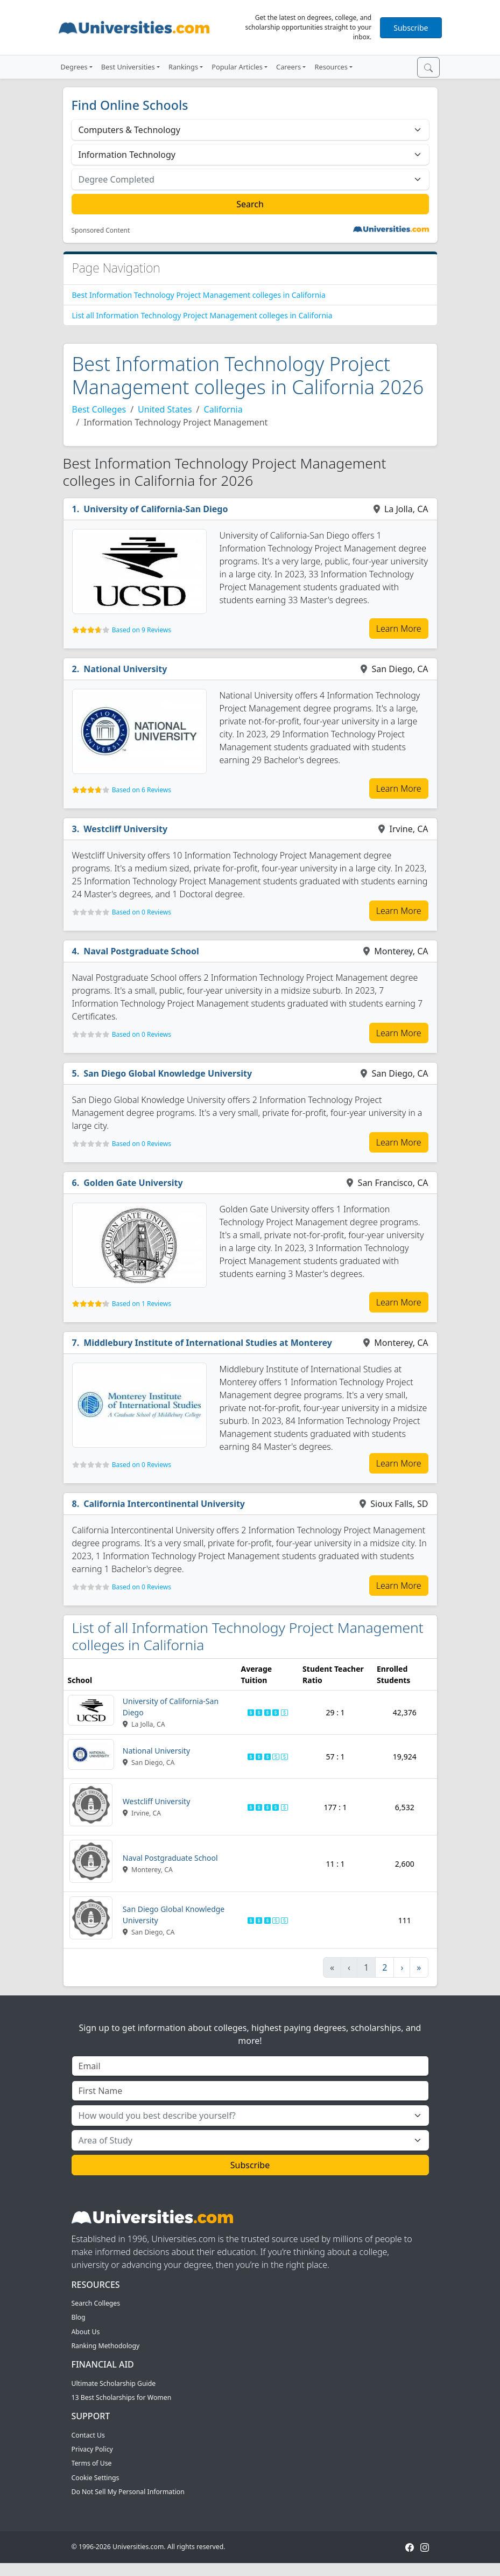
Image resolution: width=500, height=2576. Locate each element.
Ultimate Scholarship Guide (114, 2383)
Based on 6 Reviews (141, 789)
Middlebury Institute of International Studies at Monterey (207, 1343)
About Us (86, 2331)
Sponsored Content (101, 230)
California (223, 409)
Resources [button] (330, 67)
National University (125, 669)
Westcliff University (125, 829)
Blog (79, 2317)
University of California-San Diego (155, 509)
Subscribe (410, 28)
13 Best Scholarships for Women (122, 2397)
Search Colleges (96, 2303)
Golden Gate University (132, 1183)
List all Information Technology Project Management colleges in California (202, 315)
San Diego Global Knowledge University (167, 1073)
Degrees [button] (74, 67)
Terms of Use (92, 2463)
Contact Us (88, 2435)
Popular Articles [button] (237, 67)
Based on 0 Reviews (141, 912)
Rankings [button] (183, 67)
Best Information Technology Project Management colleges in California (199, 295)
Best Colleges (99, 409)
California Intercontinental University (164, 1504)
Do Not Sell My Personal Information (128, 2491)
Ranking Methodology (106, 2345)
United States (165, 409)
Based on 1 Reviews (141, 1303)
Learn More (398, 628)
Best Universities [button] (128, 67)
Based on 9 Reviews (141, 629)
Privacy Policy (92, 2449)
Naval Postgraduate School (141, 951)
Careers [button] (288, 67)
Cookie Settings (95, 2477)
